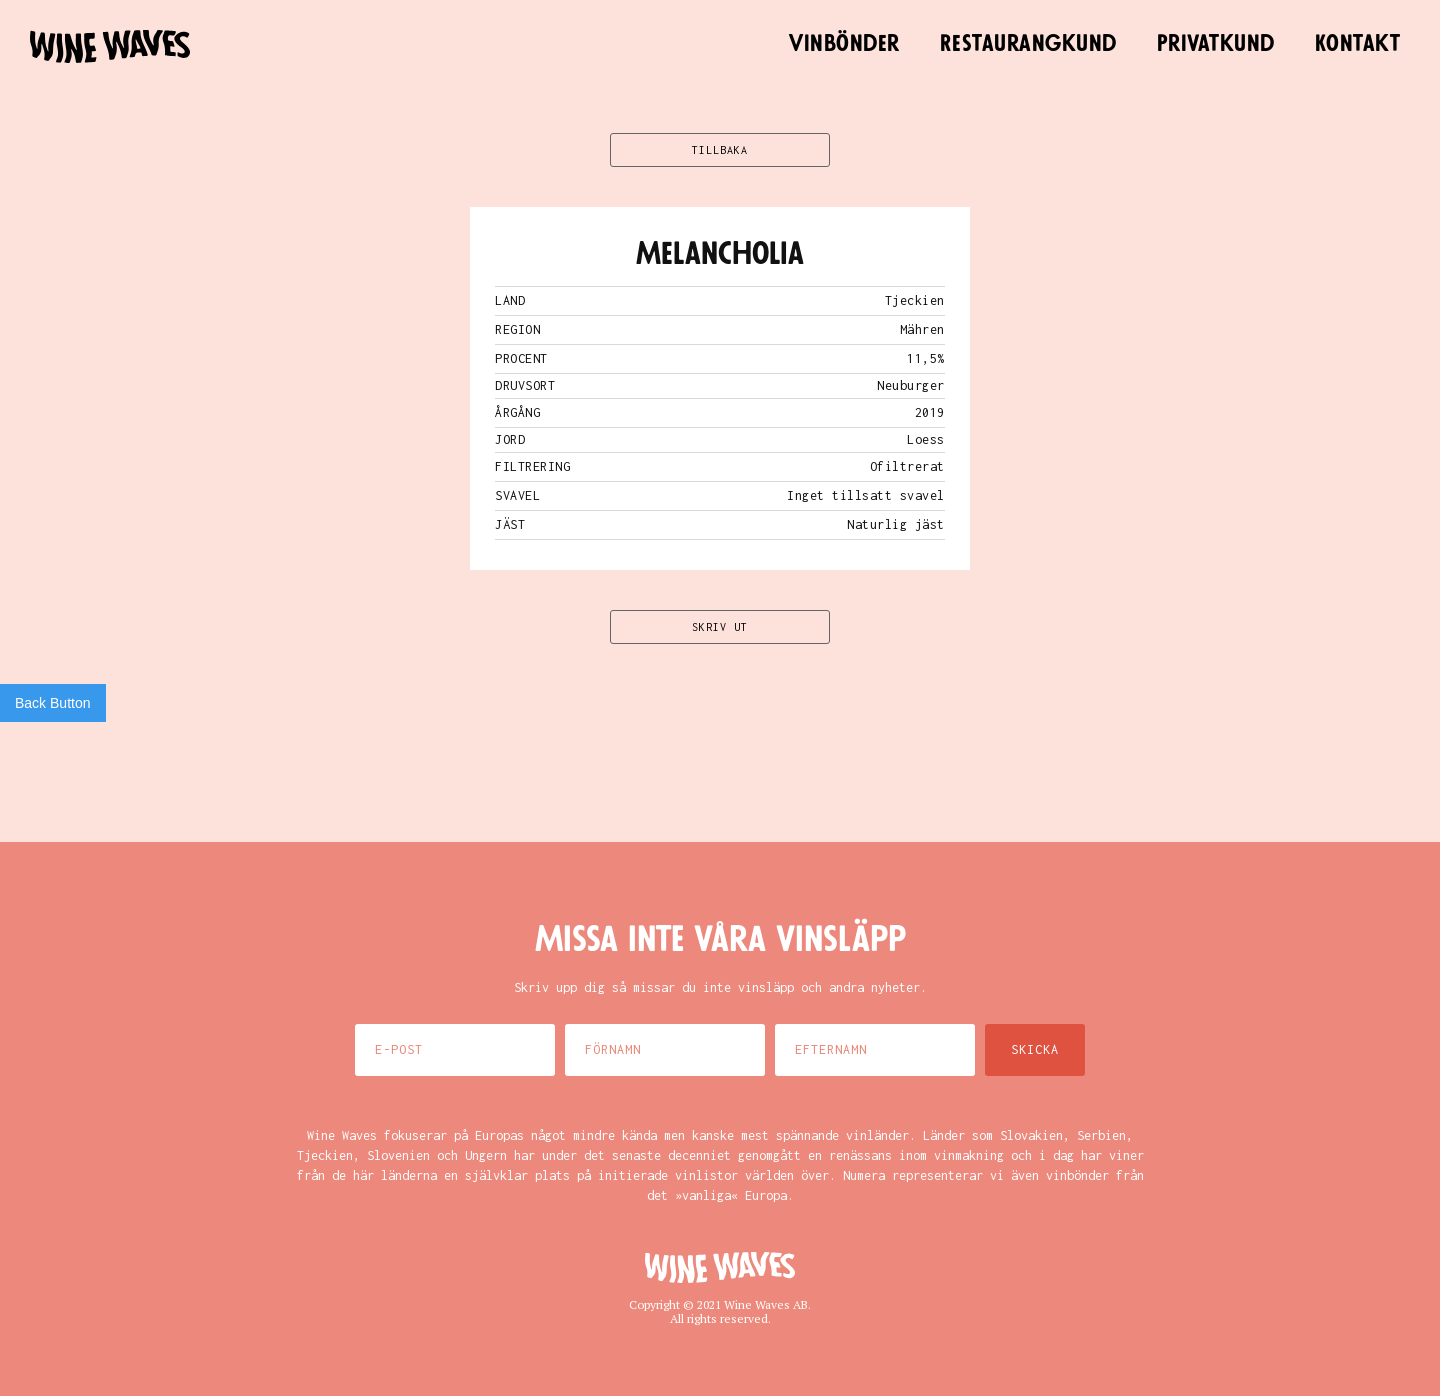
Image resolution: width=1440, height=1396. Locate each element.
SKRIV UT (720, 627)
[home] (110, 46)
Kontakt (1358, 44)
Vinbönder (844, 44)
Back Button (53, 703)
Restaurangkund (1028, 44)
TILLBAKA (720, 150)
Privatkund (1216, 44)
